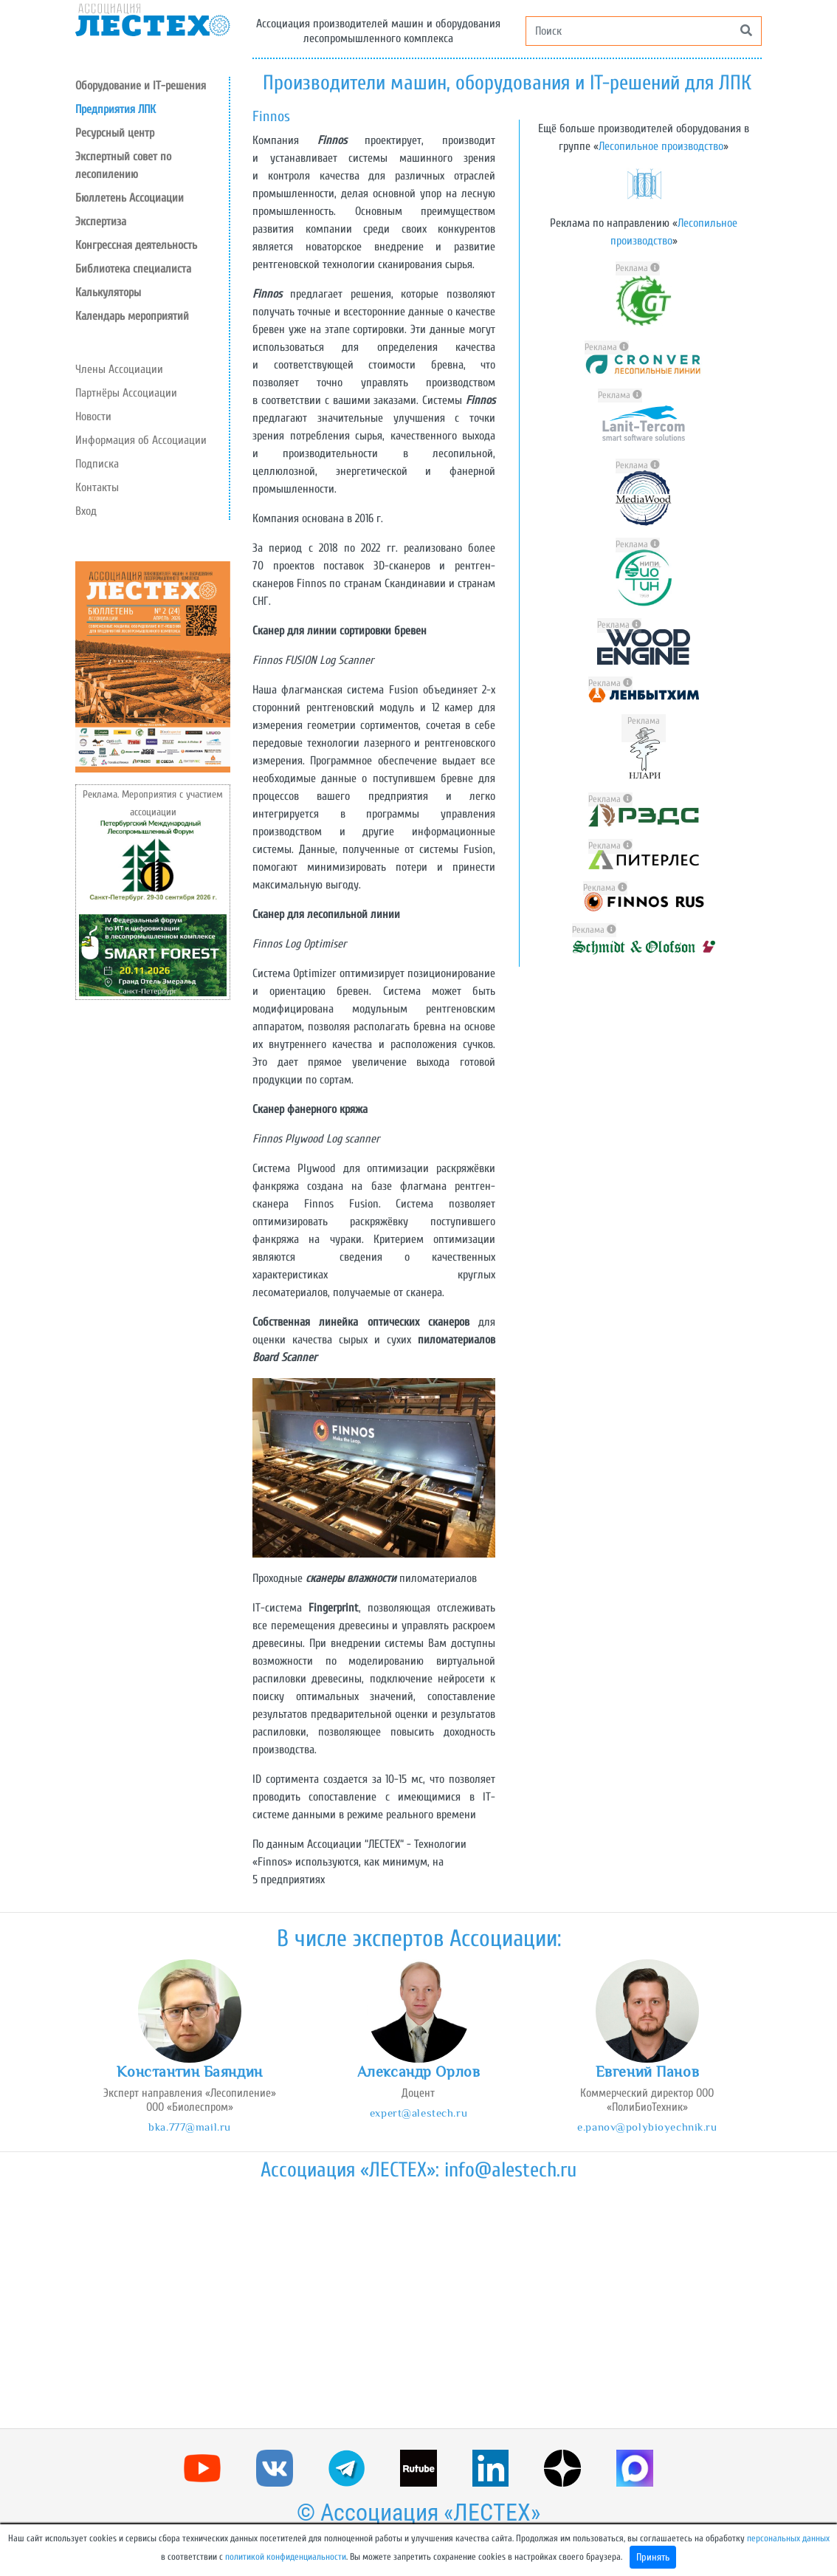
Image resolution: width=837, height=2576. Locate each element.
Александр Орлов (418, 2071)
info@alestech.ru (510, 2170)
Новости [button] (93, 416)
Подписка (97, 463)
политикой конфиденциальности (285, 2557)
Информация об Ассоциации (141, 440)
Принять (652, 2557)
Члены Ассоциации (119, 369)
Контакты (97, 487)
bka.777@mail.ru (189, 2126)
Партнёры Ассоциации (126, 393)
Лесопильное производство (661, 146)
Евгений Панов (647, 2071)
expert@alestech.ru (418, 2112)
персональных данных (788, 2538)
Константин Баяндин (189, 2071)
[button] (152, 133)
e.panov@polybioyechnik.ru (647, 2126)
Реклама (638, 268)
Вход (86, 511)
